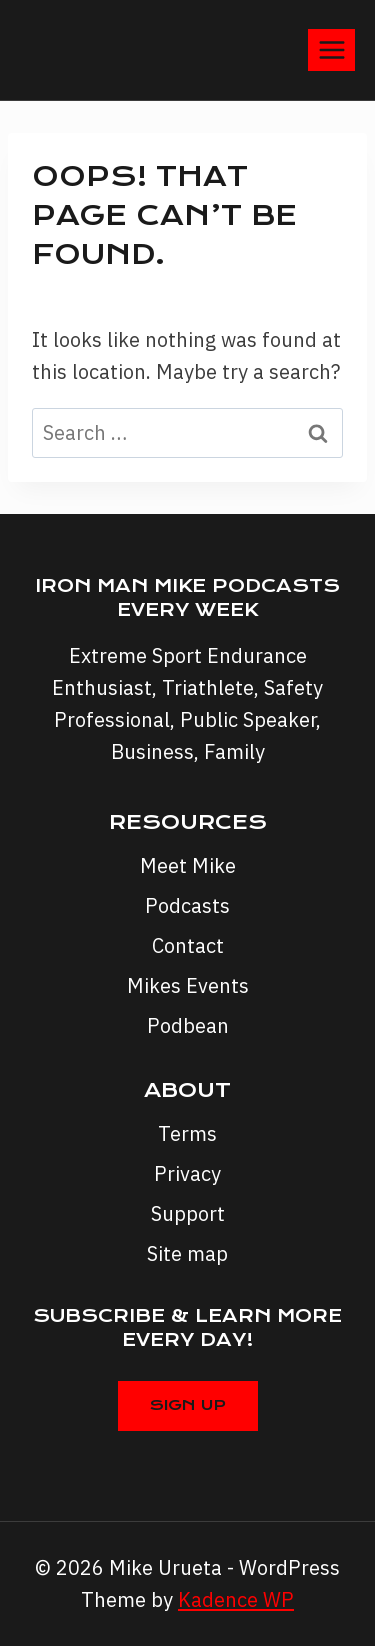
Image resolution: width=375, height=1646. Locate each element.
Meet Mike (188, 865)
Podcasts (187, 905)
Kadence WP (236, 1599)
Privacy (187, 1173)
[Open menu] (331, 49)
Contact (188, 945)
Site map (187, 1253)
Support (188, 1213)
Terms (187, 1133)
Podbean (188, 1025)
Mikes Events (188, 985)
